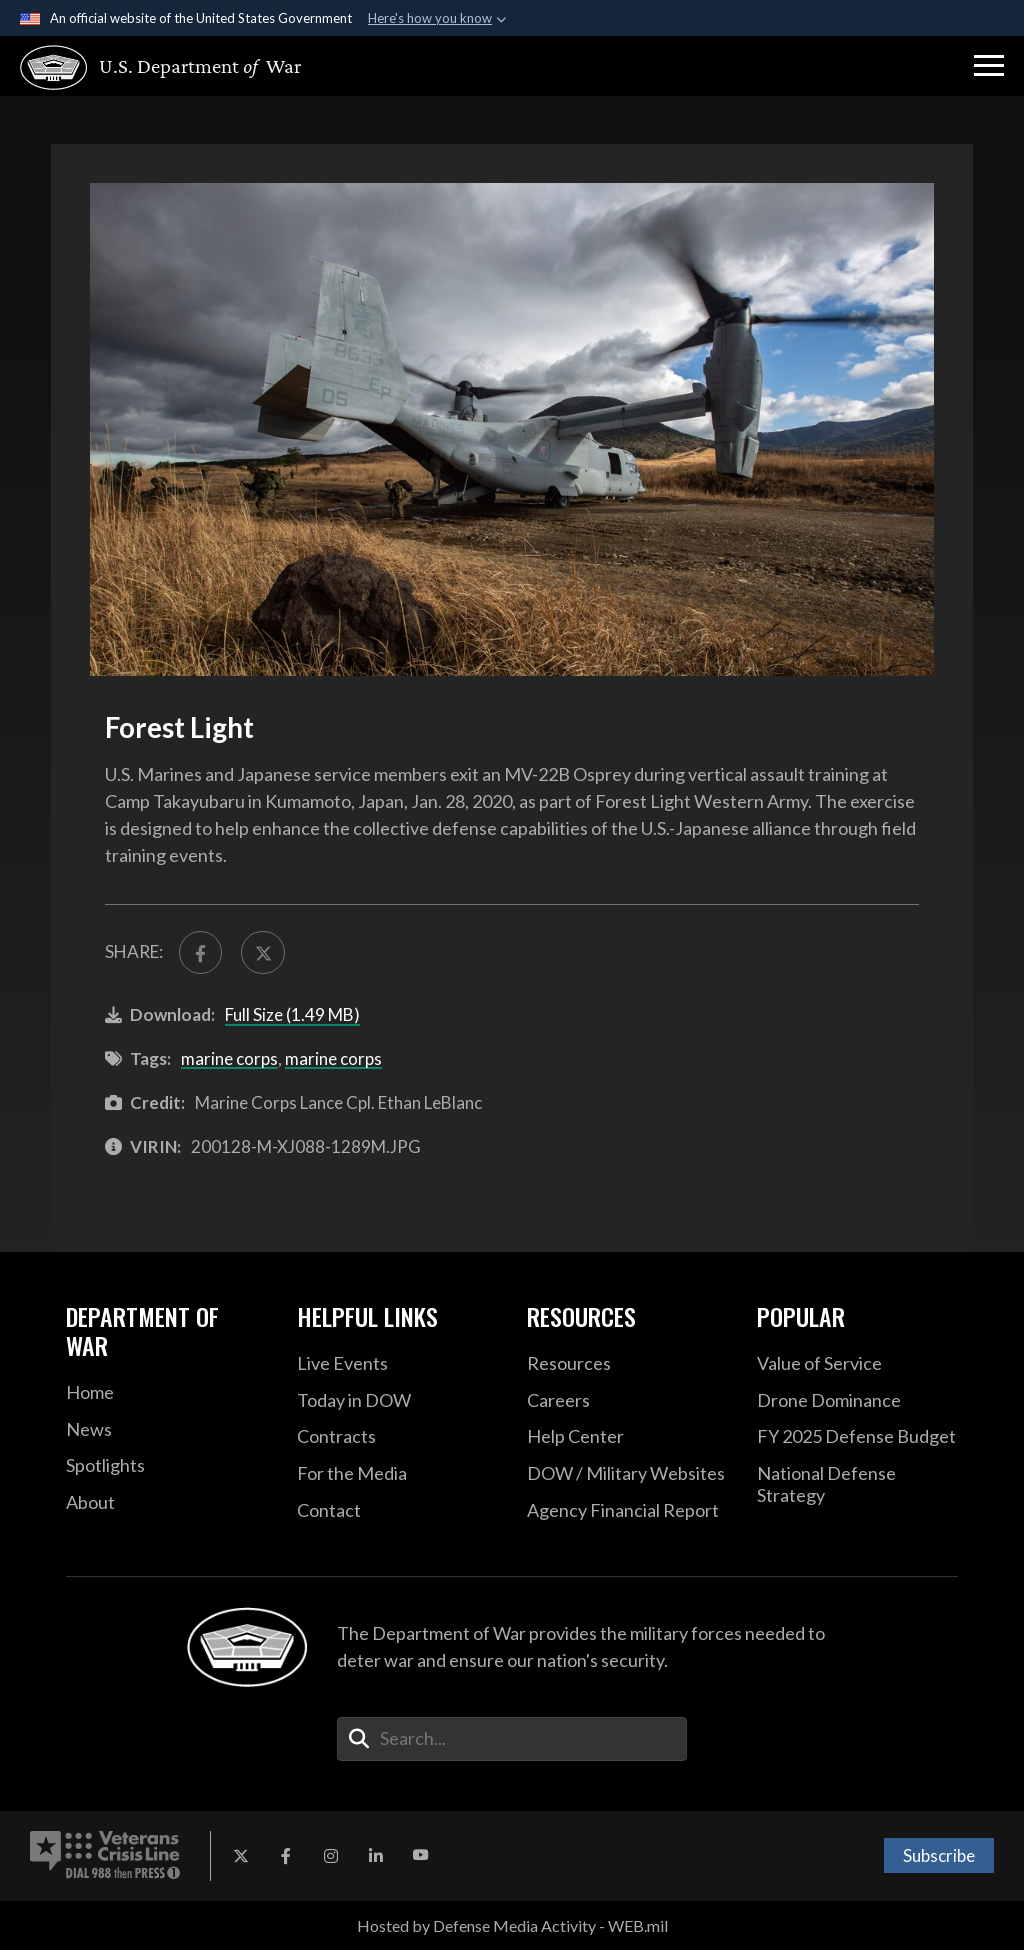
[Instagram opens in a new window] (331, 1856)
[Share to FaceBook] (200, 952)
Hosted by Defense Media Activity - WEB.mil (512, 1925)
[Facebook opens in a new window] (286, 1856)
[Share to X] (262, 952)
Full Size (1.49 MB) (292, 1014)
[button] (989, 66)
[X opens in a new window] (241, 1856)
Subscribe (939, 1855)
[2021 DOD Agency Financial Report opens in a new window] (627, 1511)
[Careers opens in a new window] (627, 1401)
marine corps (229, 1058)
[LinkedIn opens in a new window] (376, 1856)
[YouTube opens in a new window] (421, 1856)
